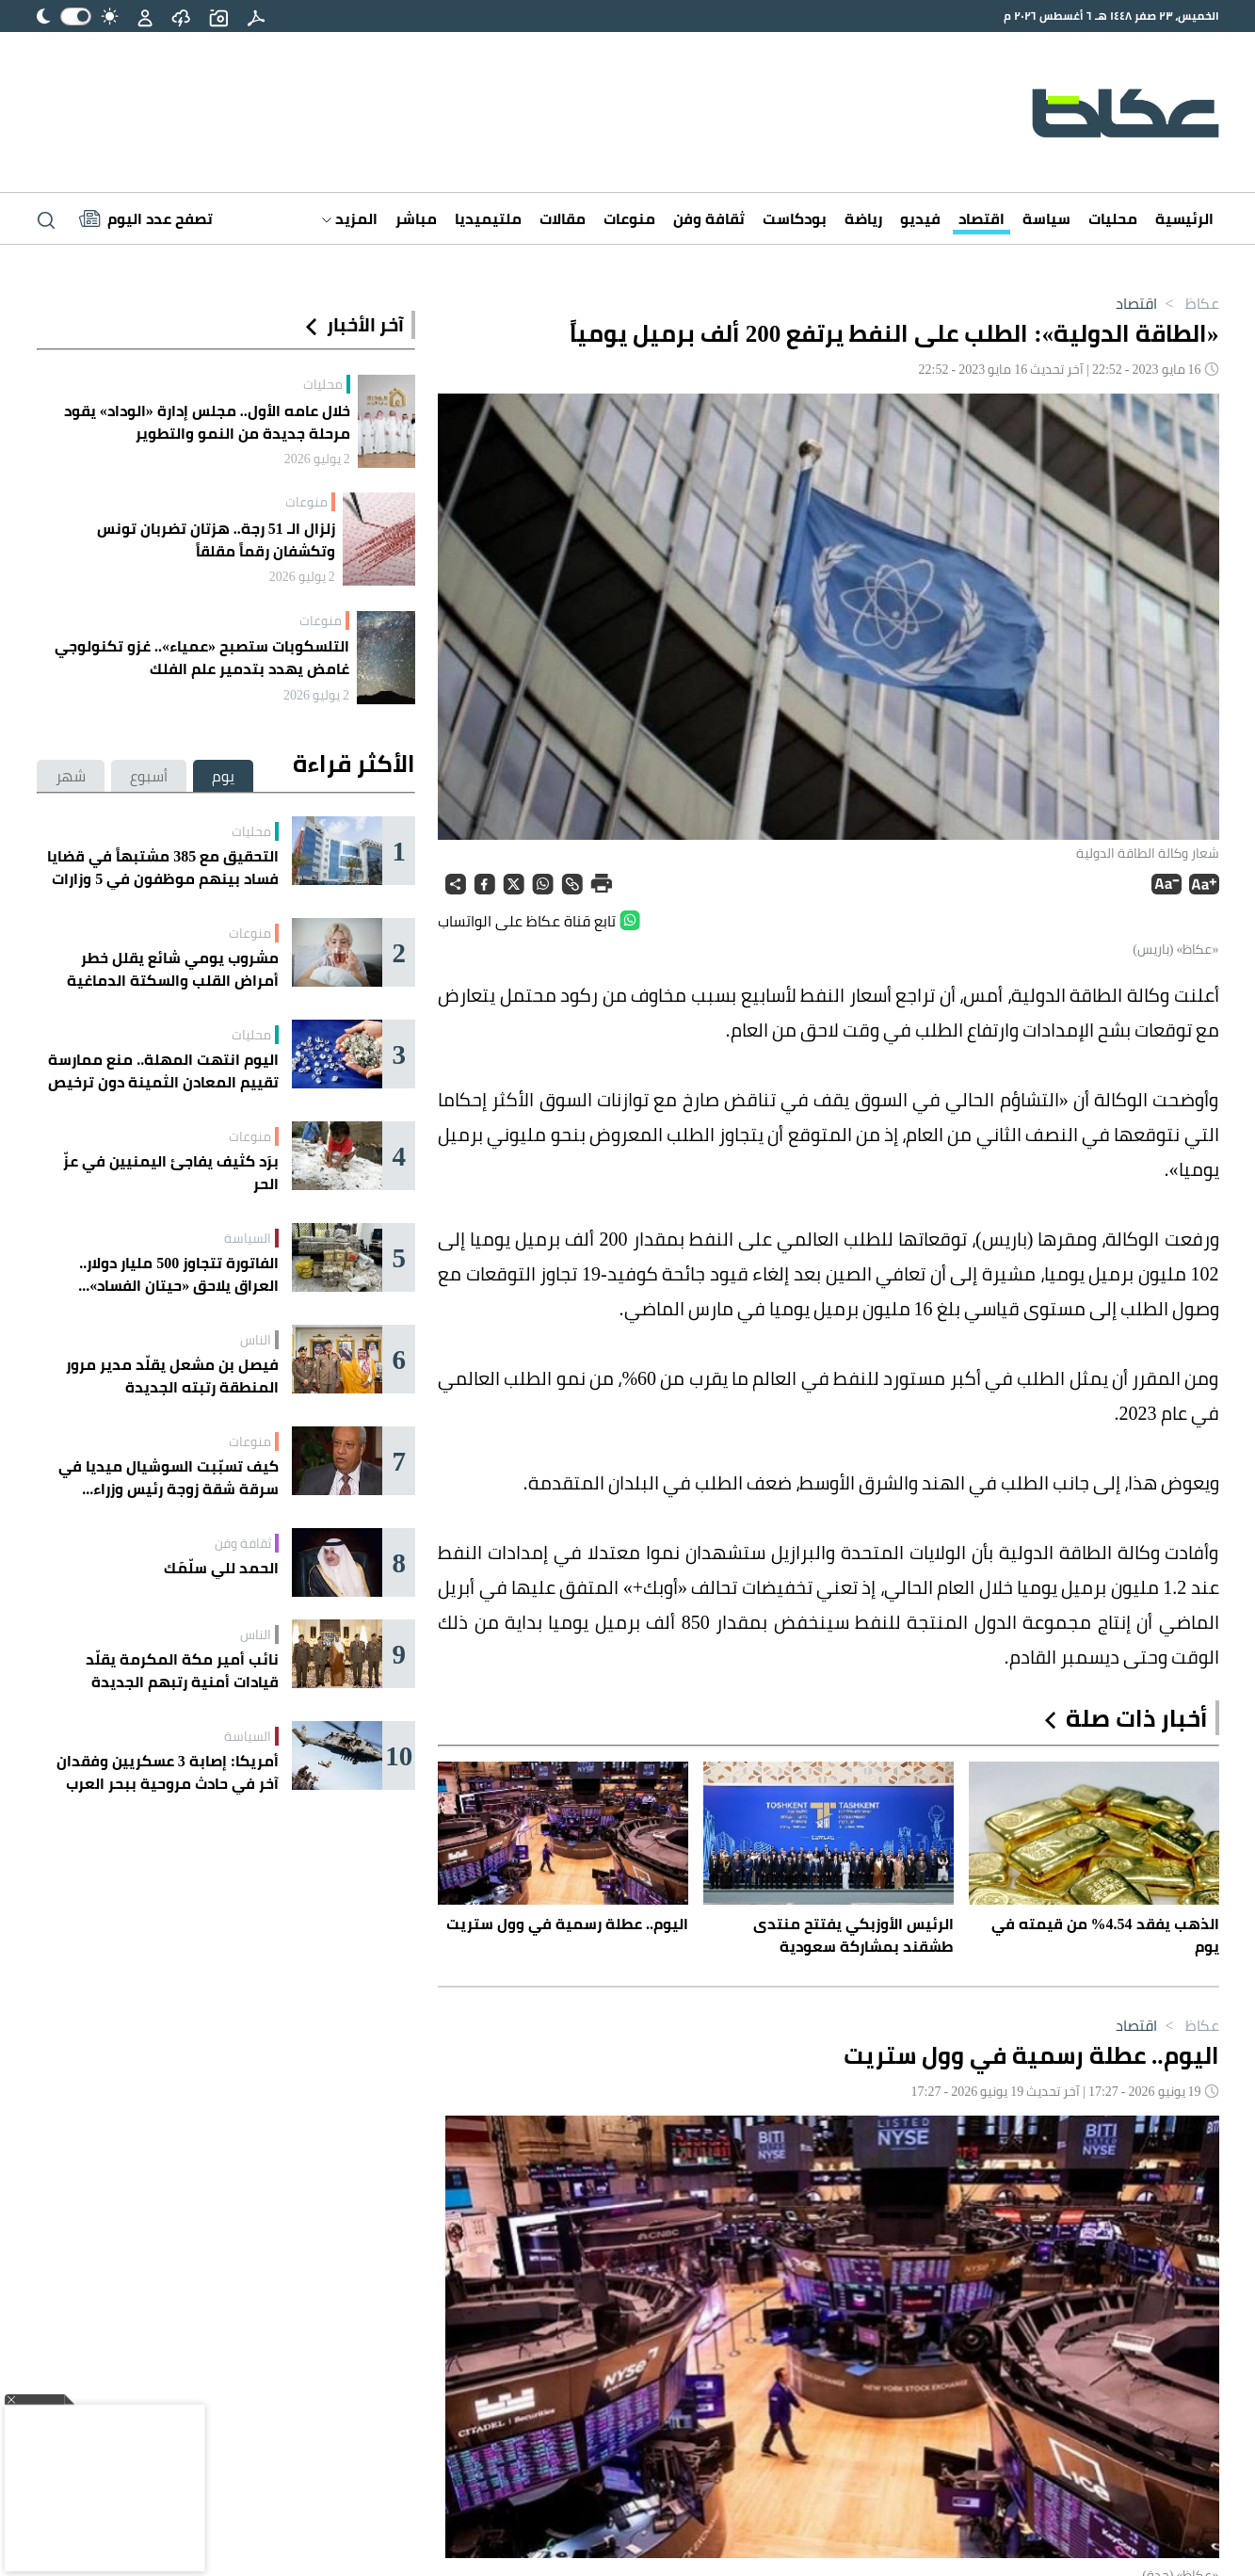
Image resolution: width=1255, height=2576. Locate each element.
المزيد (350, 218)
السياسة (247, 1238)
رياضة (863, 218)
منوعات (629, 218)
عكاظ (1187, 303)
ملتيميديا (488, 218)
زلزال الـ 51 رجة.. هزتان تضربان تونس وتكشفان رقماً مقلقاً (216, 539)
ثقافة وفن (709, 218)
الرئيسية (1184, 218)
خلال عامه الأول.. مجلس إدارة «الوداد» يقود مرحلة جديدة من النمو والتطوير (207, 421)
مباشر (416, 218)
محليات (1112, 218)
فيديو (920, 218)
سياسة (1046, 218)
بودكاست (795, 218)
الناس (255, 1339)
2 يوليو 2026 (317, 458)
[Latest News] (146, 218)
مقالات (562, 218)
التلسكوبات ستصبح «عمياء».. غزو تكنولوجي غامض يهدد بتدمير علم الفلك (202, 657)
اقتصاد (981, 218)
